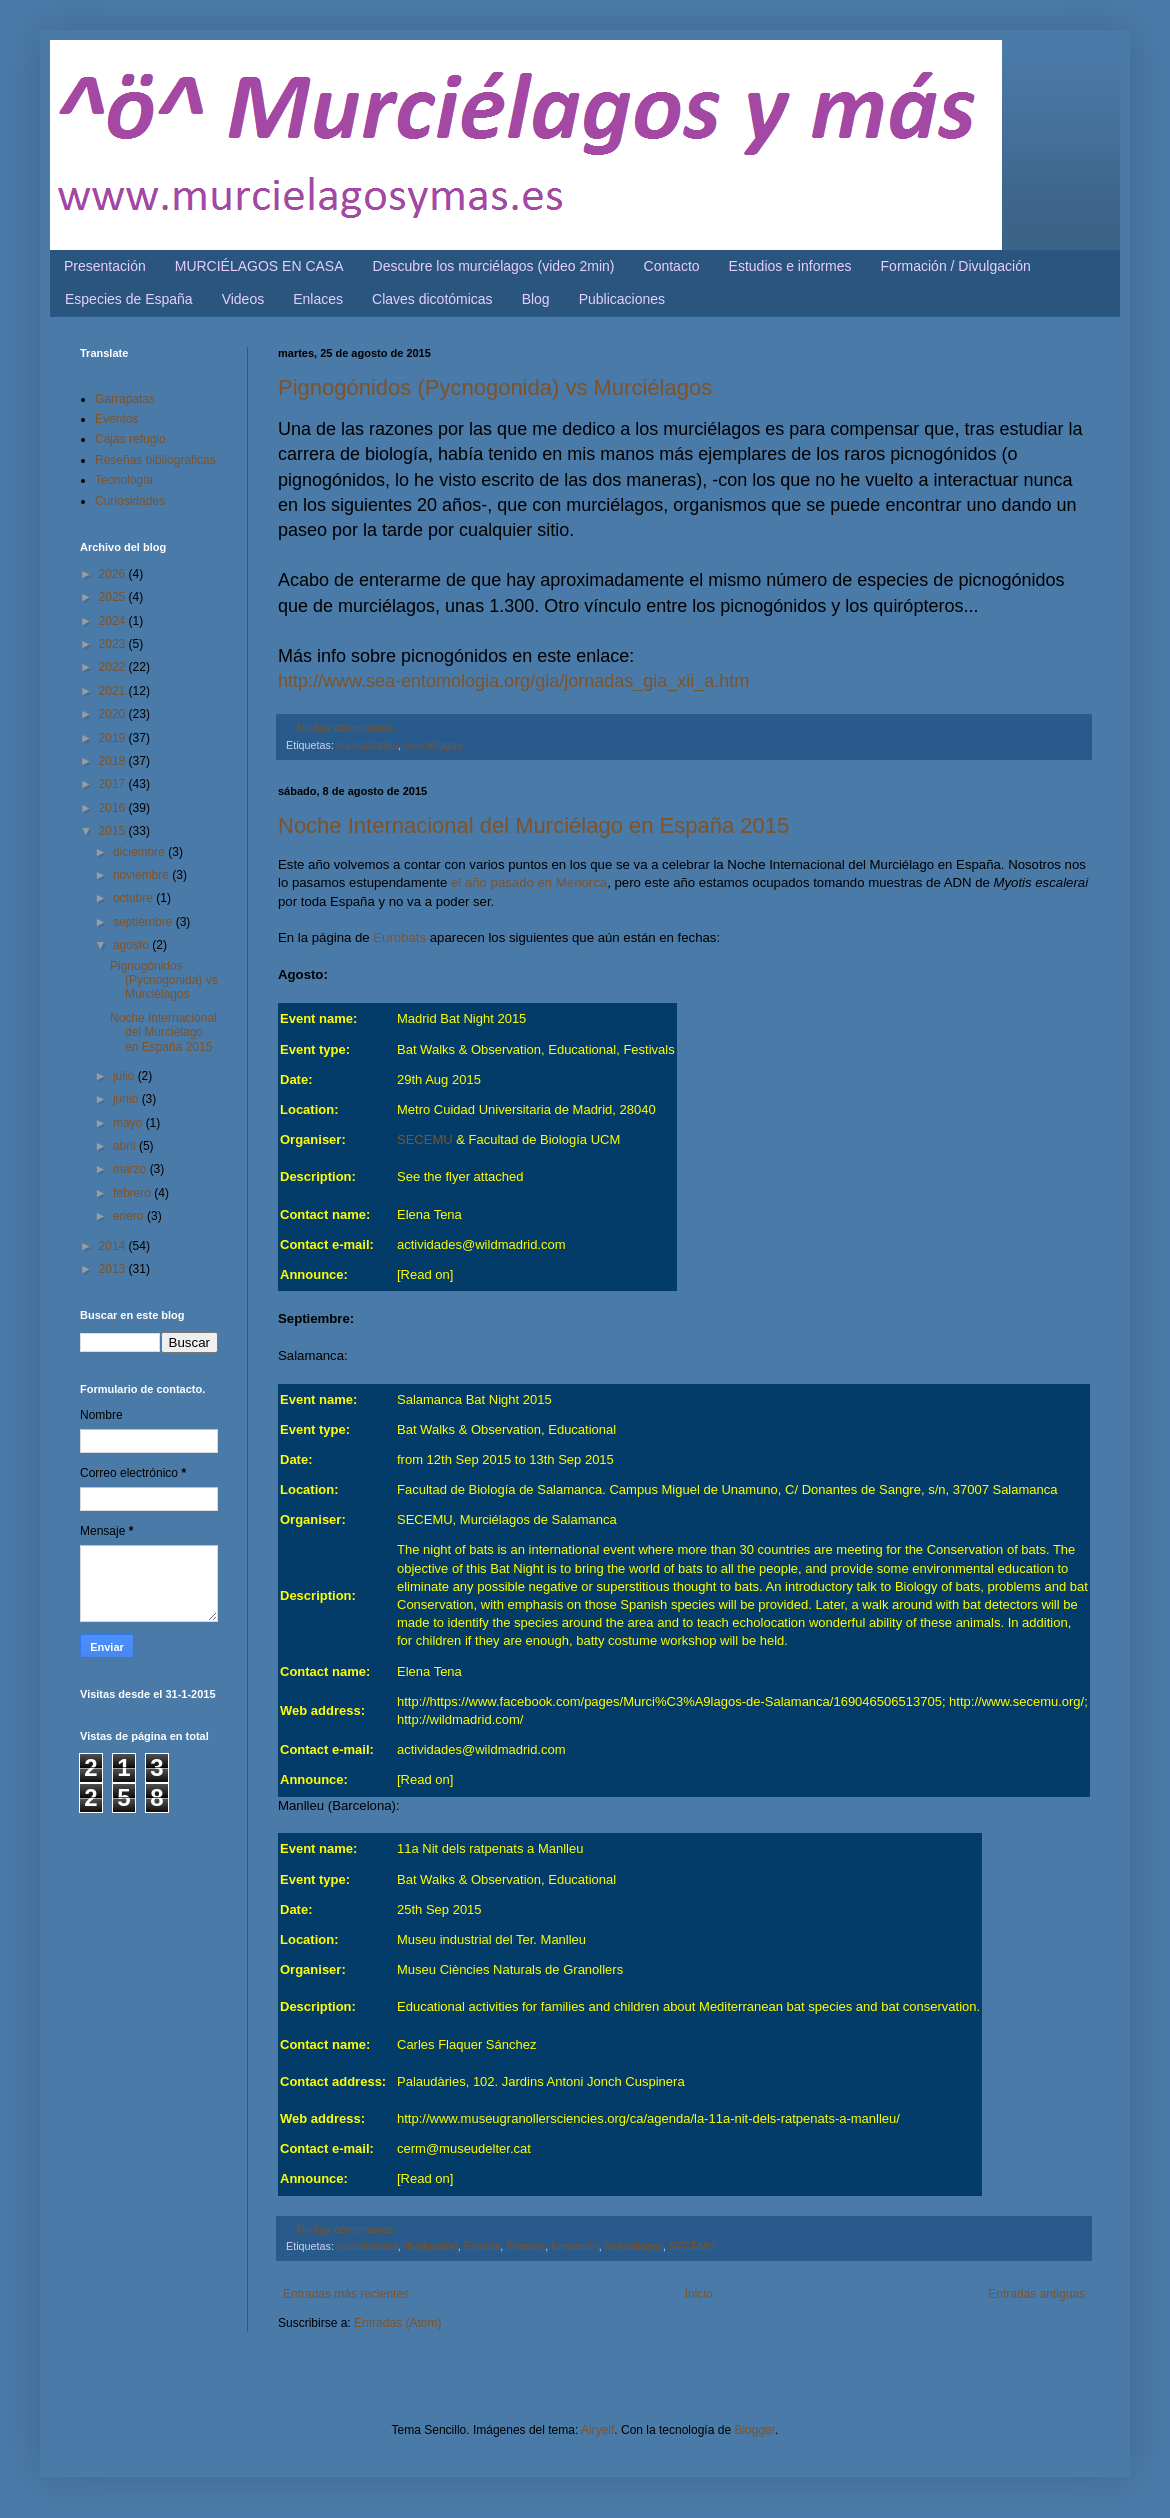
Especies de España (129, 299)
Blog (536, 299)
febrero (133, 1193)
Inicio (699, 2294)
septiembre (144, 922)
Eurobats (399, 937)
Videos (243, 299)
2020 (114, 714)
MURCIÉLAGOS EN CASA (259, 266)
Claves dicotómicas (432, 299)
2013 (114, 1269)
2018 (114, 761)
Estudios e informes (790, 266)
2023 (114, 644)
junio (127, 1099)
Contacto (672, 266)
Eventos (525, 2246)
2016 (114, 808)
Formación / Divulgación (956, 266)
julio (125, 1076)
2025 (114, 597)
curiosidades (367, 745)
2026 (114, 574)
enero (130, 1216)
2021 (114, 691)
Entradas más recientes (346, 2294)
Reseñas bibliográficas (155, 460)
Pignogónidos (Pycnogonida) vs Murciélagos (495, 387)
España (482, 2246)
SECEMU (425, 1139)
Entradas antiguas (1036, 2294)
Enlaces (318, 299)
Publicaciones (622, 299)
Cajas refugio (130, 439)
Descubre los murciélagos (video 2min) (494, 266)
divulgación (431, 2246)
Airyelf (597, 2430)
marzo (131, 1169)
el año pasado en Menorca (529, 882)
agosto (132, 945)
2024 (114, 621)
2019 (114, 738)
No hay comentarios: (346, 727)
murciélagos (433, 745)
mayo (129, 1123)
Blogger (754, 2430)
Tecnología (124, 480)
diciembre (140, 852)
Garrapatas (125, 399)
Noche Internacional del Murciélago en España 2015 (533, 825)
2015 (114, 831)
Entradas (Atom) (397, 2323)
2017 (114, 784)
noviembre (142, 875)
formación (574, 2246)
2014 (114, 1246)
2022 (114, 667)
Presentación (105, 266)
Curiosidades (130, 501)
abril (126, 1146)
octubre (134, 898)
